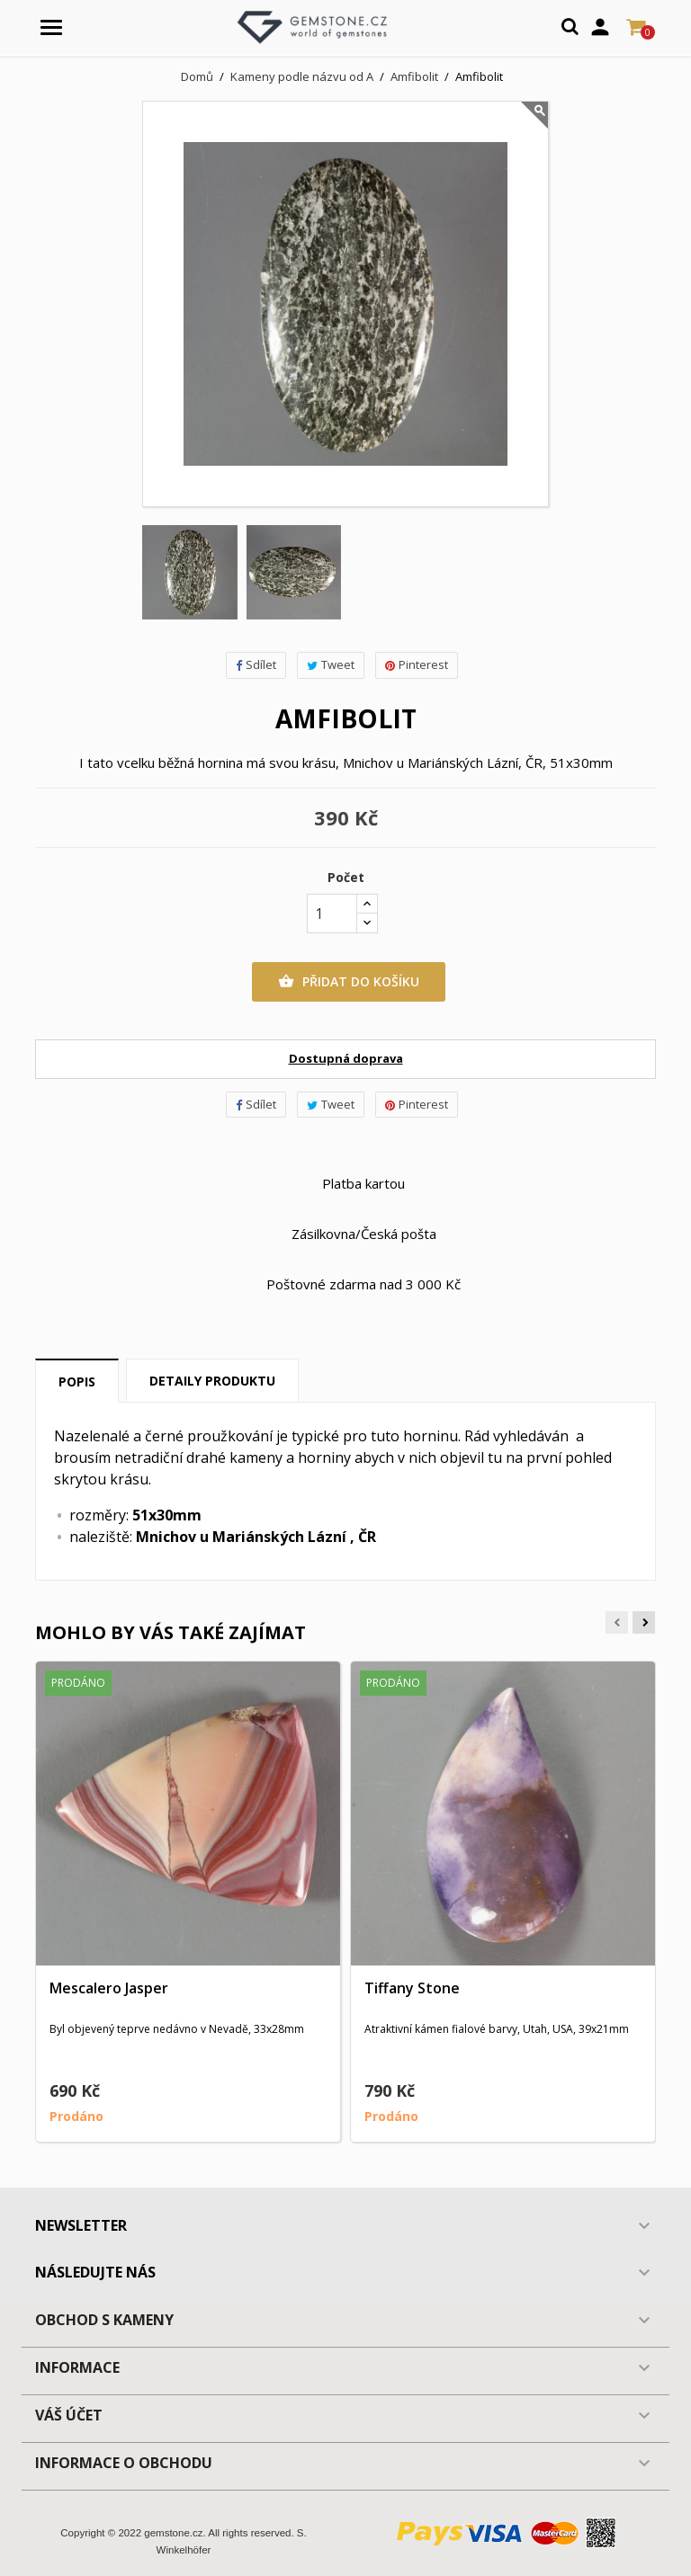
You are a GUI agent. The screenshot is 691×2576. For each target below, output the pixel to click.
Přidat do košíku (348, 982)
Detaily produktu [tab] (212, 1380)
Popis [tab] (76, 1381)
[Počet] (332, 913)
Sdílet (256, 664)
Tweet (330, 664)
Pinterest (416, 664)
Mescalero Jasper (108, 1988)
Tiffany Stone (412, 1988)
